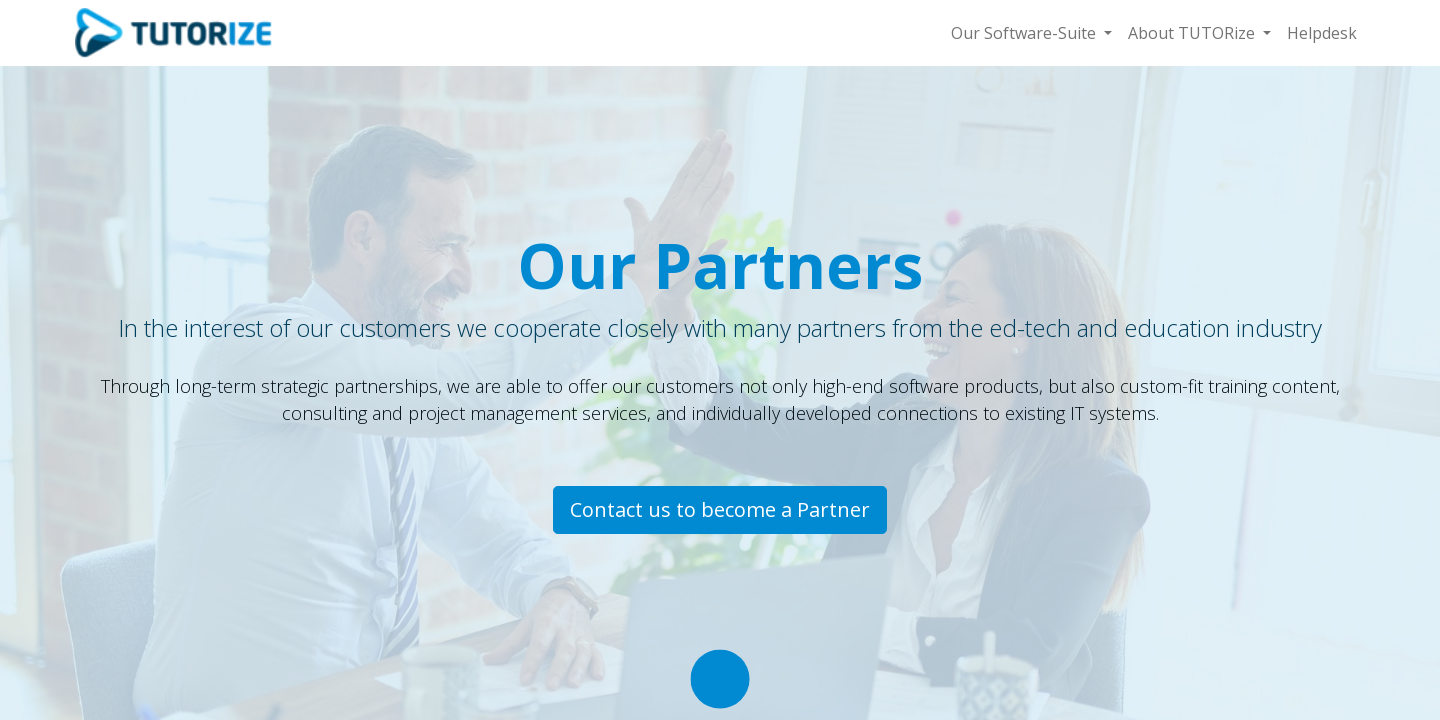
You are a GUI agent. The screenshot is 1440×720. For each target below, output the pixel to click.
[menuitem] (1322, 33)
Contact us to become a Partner (720, 509)
